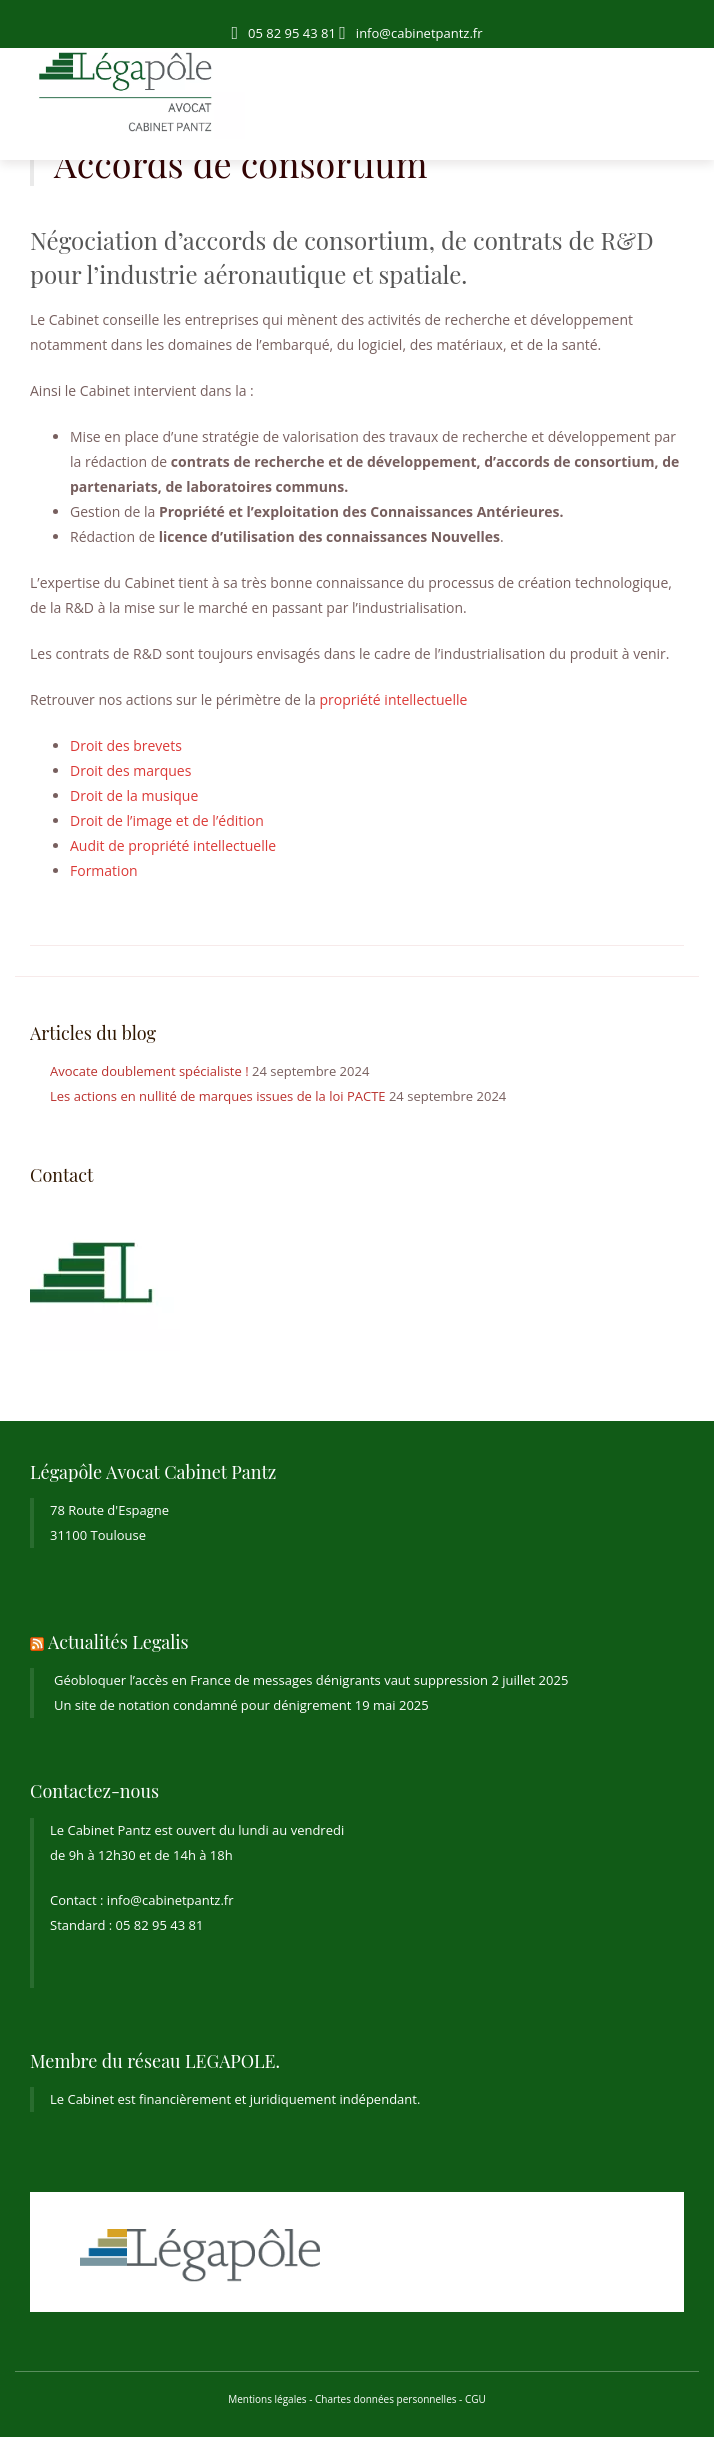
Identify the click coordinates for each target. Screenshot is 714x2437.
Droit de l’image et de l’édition (167, 820)
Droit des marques (130, 770)
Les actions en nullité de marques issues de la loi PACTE (218, 1096)
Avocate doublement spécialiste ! (149, 1071)
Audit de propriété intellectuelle (173, 845)
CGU (475, 2399)
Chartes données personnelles (386, 2399)
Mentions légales (267, 2399)
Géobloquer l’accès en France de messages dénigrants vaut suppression (271, 1680)
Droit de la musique (134, 795)
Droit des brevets (126, 745)
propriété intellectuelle (393, 699)
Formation (104, 870)
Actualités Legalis (118, 1642)
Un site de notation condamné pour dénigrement (202, 1705)
